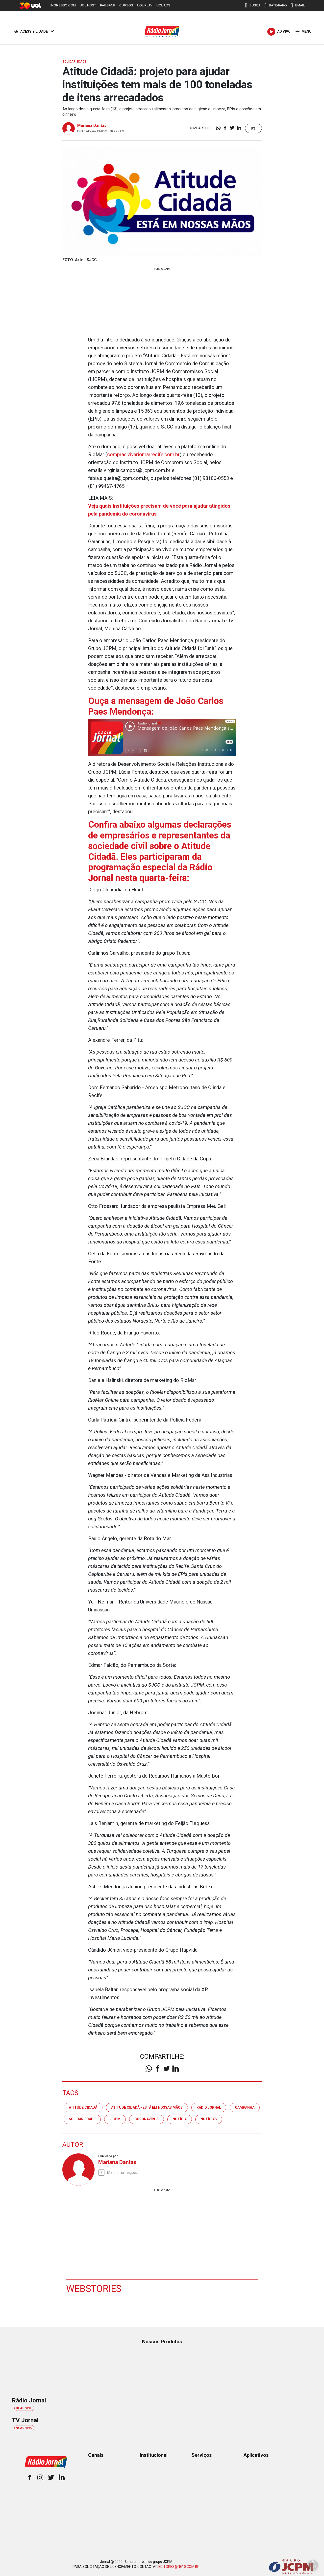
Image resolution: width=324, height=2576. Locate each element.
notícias (208, 2119)
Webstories (94, 2288)
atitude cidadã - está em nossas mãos (147, 2107)
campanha (244, 2107)
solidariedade (82, 2119)
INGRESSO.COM (63, 5)
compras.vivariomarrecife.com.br (143, 454)
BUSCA (253, 5)
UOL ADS (163, 5)
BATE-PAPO (275, 5)
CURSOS (126, 5)
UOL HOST (88, 5)
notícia (180, 2119)
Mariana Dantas (91, 125)
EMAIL (298, 5)
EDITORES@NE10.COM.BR (178, 2567)
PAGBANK (107, 5)
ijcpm (115, 2119)
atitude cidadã (83, 2107)
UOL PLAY (144, 5)
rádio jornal (209, 2107)
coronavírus (146, 2119)
